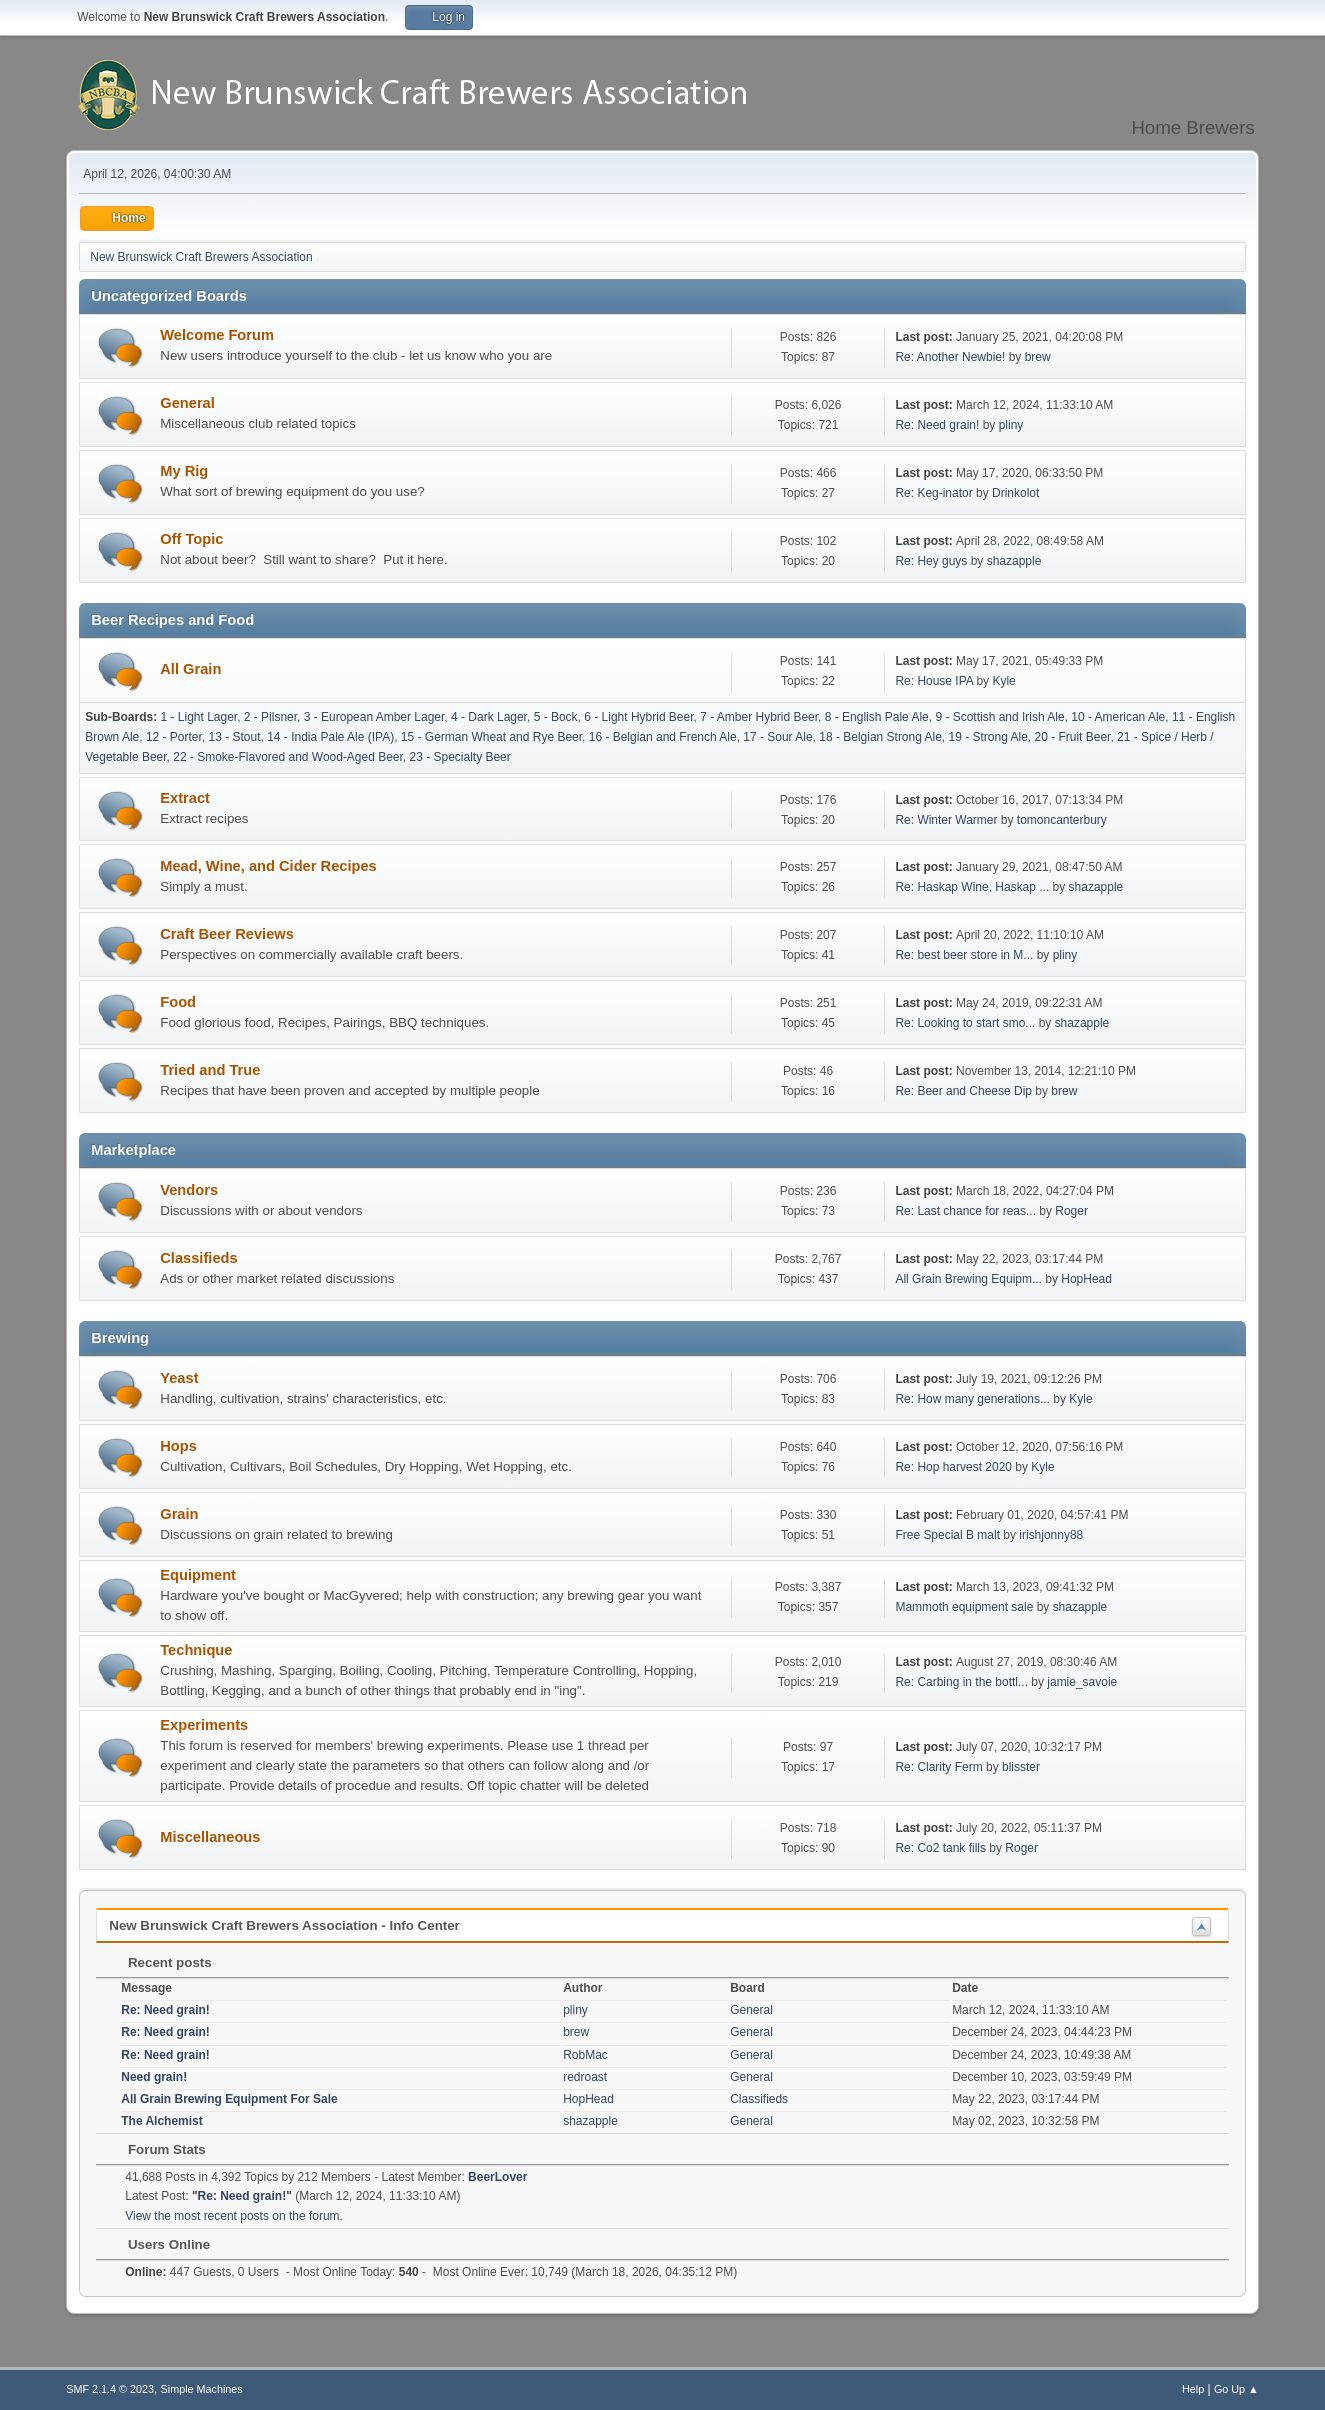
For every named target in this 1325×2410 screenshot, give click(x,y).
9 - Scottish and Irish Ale (999, 717)
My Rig (184, 471)
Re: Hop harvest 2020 (953, 1467)
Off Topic (191, 539)
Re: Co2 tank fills (940, 1848)
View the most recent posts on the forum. (234, 2216)
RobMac (585, 2055)
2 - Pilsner (270, 717)
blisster (1021, 1767)
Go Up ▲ (1236, 2389)
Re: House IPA (934, 681)
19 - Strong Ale (988, 737)
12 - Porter (174, 737)
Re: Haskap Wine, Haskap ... (972, 887)
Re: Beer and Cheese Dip (963, 1091)
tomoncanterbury (1062, 820)
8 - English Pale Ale (877, 717)
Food (178, 1002)
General (187, 403)
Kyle (1003, 681)
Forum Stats (156, 2149)
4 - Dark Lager (489, 717)
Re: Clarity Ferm (938, 1767)
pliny (1011, 425)
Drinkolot (1015, 493)
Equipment (198, 1575)
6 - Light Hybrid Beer (638, 717)
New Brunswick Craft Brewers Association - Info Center (284, 1925)
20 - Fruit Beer (1072, 737)
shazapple (1014, 561)
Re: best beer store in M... (964, 955)
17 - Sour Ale (777, 737)
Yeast (179, 1378)
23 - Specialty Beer (460, 757)
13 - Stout (235, 737)
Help (1193, 2389)
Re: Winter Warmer (946, 820)
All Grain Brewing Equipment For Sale (229, 2099)
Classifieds (198, 1258)
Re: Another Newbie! (950, 357)
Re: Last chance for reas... (965, 1211)
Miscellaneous (210, 1837)
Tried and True (210, 1070)
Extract (185, 798)
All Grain (190, 669)
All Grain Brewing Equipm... (968, 1279)
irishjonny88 (1051, 1535)
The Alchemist (161, 2121)
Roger (1071, 1211)
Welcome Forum (217, 335)
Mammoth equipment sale (964, 1607)
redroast (585, 2077)
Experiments (204, 1725)
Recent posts (159, 1962)
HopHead (1086, 1279)
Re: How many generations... (972, 1399)
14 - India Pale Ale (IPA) (330, 737)
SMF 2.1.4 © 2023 (110, 2389)
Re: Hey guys (931, 561)
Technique (196, 1650)
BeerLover (497, 2177)
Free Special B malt (947, 1535)
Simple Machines (202, 2389)
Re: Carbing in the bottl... (961, 1682)
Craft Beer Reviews (227, 934)
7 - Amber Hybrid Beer (759, 717)
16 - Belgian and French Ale (663, 737)
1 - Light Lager (199, 717)
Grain (179, 1514)
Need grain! (154, 2077)
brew (1038, 357)
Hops (178, 1446)
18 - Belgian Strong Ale (880, 737)
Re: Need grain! (937, 425)
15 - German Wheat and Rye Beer (491, 737)
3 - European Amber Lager (374, 717)
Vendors (189, 1190)
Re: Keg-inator (933, 493)
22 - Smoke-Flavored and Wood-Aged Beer (288, 757)
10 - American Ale (1118, 717)
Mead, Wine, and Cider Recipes (268, 866)
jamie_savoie (1082, 1682)
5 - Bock (556, 717)
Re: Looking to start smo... (965, 1023)
